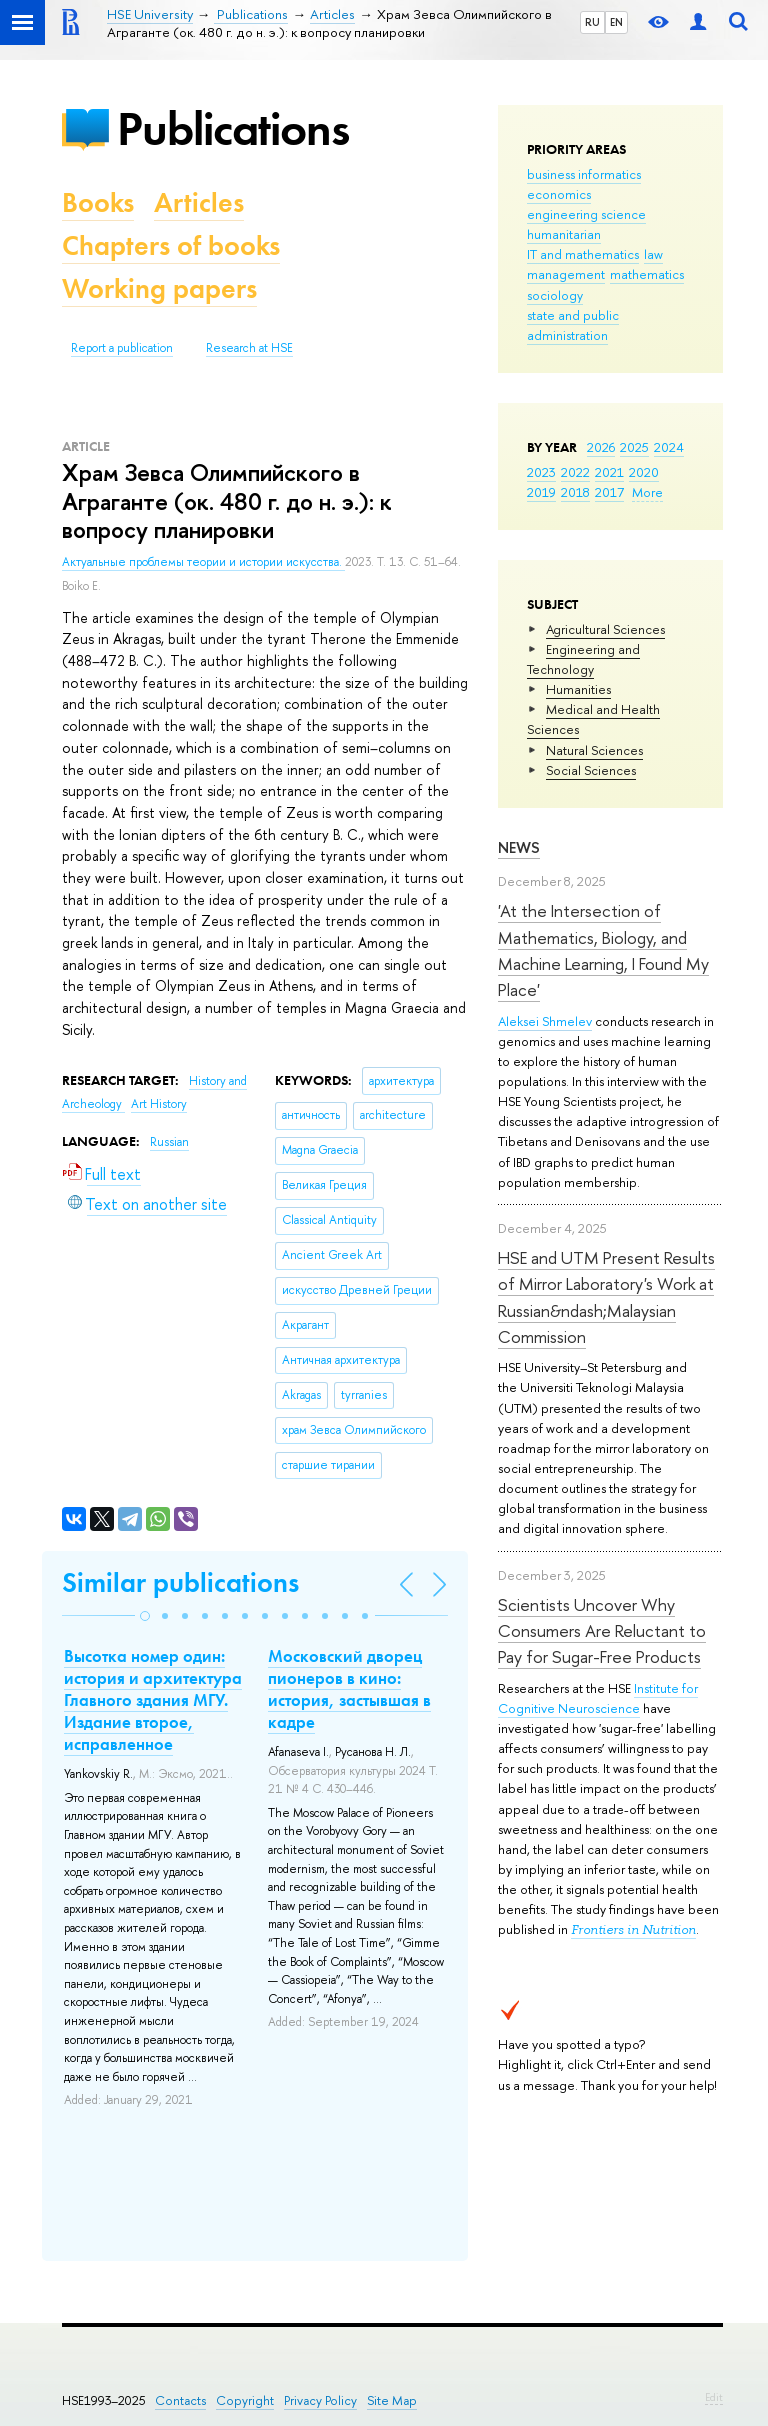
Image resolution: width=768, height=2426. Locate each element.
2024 (669, 447)
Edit (714, 2397)
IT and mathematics (583, 254)
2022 (575, 472)
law (653, 254)
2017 (609, 492)
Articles (199, 202)
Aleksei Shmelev (545, 1021)
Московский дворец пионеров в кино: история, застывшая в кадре (349, 1689)
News (519, 847)
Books (98, 202)
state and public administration (573, 325)
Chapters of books (171, 245)
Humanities (578, 689)
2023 (541, 472)
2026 (601, 447)
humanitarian (564, 234)
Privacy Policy (320, 2400)
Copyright (245, 2400)
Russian (169, 1142)
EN (616, 22)
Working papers (159, 288)
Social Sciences (591, 770)
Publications (233, 128)
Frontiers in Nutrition (633, 1929)
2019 (541, 492)
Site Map (392, 2400)
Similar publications (180, 1582)
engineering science (586, 214)
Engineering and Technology (583, 659)
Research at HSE (249, 348)
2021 (609, 472)
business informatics (584, 174)
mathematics (647, 274)
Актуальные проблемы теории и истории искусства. (203, 562)
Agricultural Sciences (605, 629)
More (647, 492)
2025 (634, 447)
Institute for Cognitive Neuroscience (598, 1698)
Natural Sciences (594, 750)
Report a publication (122, 348)
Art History (159, 1104)
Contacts (180, 2400)
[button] (145, 1616)
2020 (644, 472)
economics (559, 194)
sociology (555, 295)
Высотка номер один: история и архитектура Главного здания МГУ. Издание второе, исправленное (153, 1700)
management (566, 274)
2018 (575, 492)
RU (592, 22)
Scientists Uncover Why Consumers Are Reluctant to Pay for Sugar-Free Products (602, 1631)
